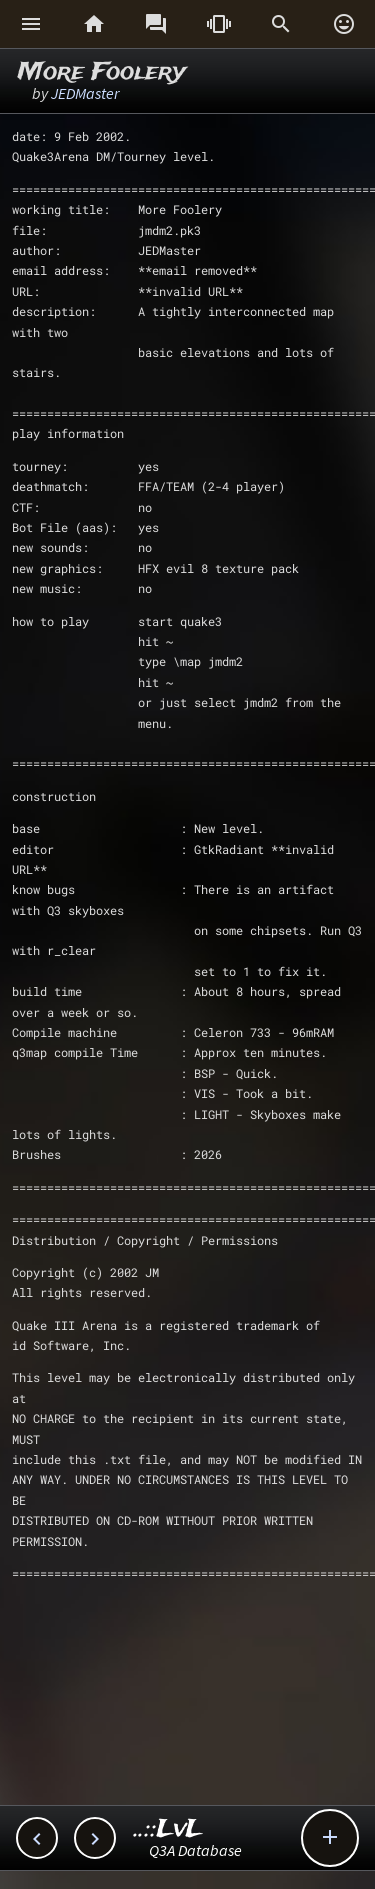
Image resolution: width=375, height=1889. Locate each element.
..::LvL (168, 1829)
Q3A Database (195, 1850)
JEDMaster (85, 93)
